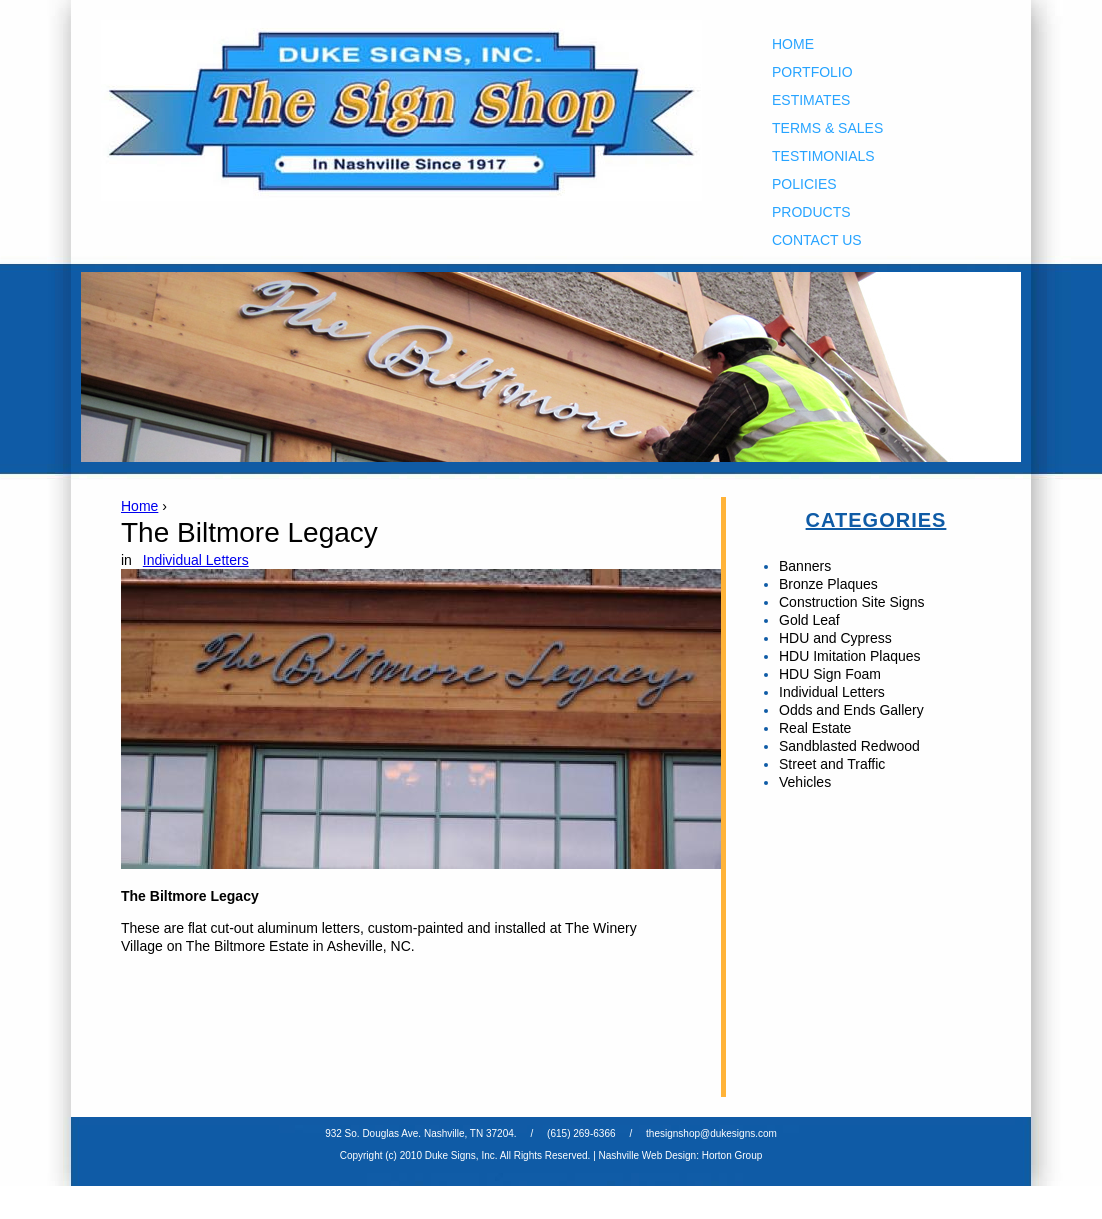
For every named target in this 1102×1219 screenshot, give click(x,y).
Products (811, 212)
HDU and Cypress (835, 638)
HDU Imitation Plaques (850, 656)
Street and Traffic (832, 764)
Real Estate (815, 728)
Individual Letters (196, 560)
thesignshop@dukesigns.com (711, 1133)
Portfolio (812, 72)
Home (793, 44)
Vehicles (805, 782)
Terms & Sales (827, 128)
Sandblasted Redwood (849, 746)
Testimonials (823, 156)
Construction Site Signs (852, 602)
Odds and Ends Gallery (851, 710)
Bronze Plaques (828, 584)
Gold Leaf (809, 620)
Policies (804, 184)
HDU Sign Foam (830, 674)
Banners (805, 566)
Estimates (811, 100)
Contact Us (817, 240)
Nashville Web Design (648, 1155)
